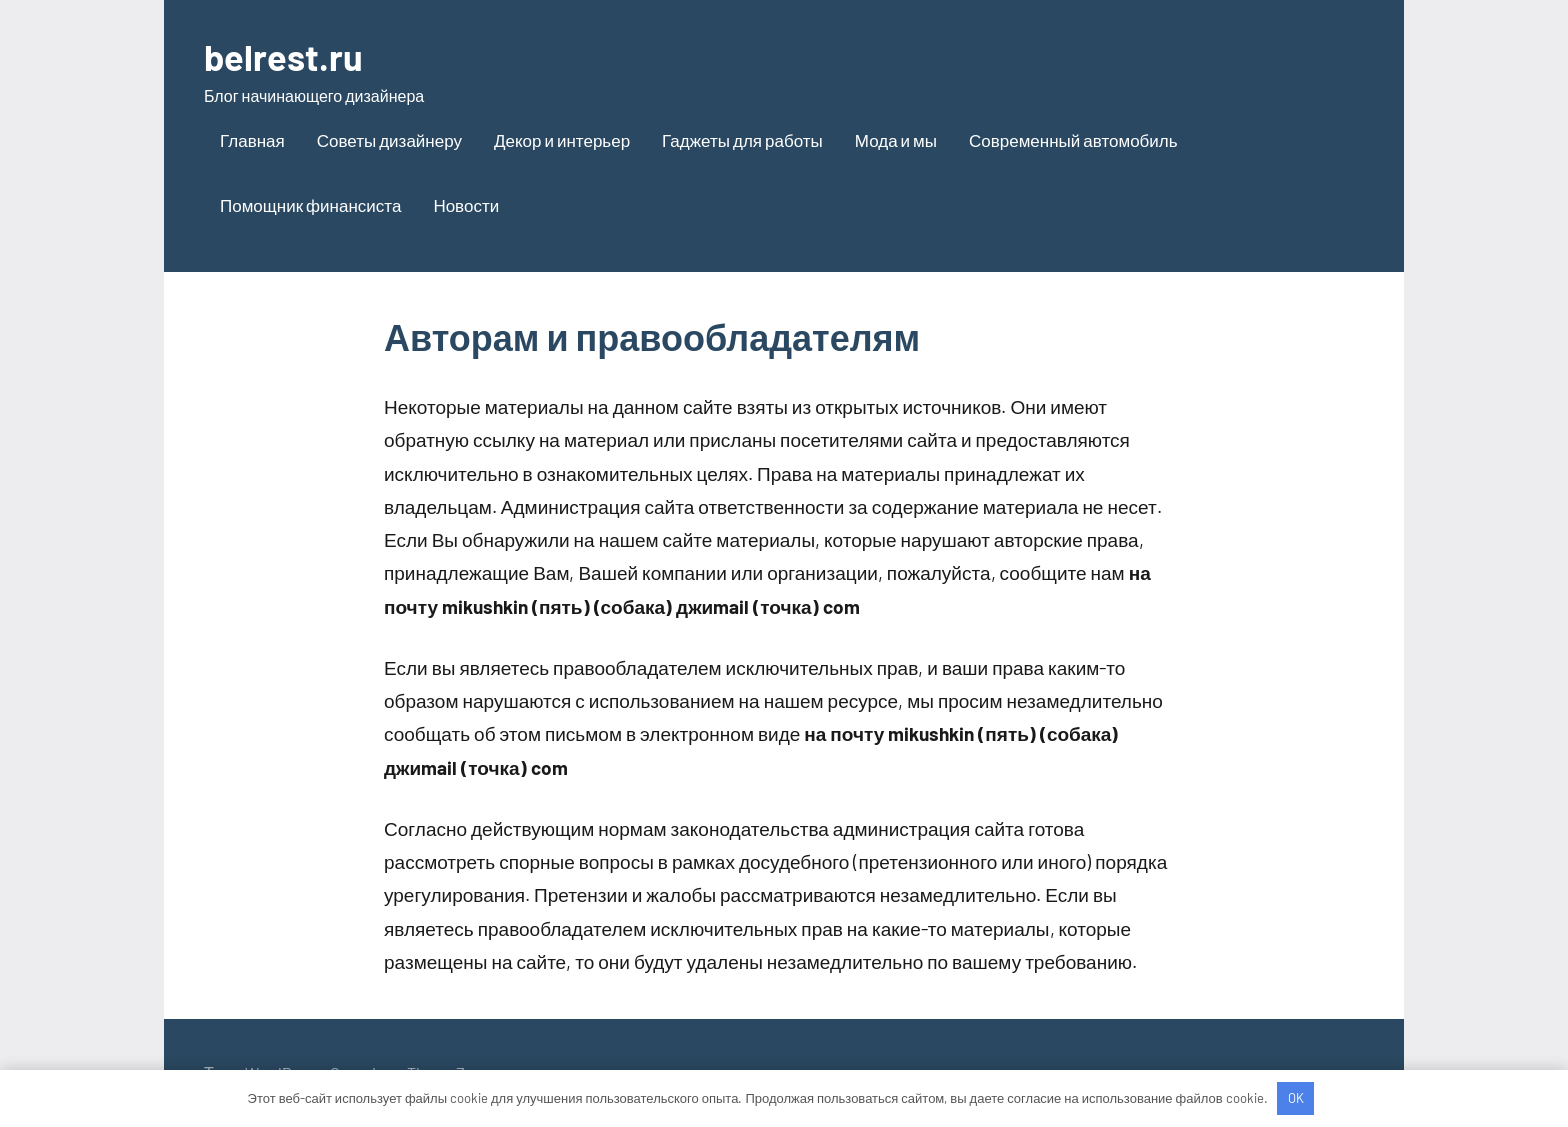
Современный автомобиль (1073, 140)
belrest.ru (283, 56)
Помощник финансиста (310, 205)
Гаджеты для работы (742, 140)
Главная (252, 140)
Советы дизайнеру (389, 140)
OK (1296, 1098)
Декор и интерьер (562, 140)
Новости (466, 205)
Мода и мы (896, 140)
